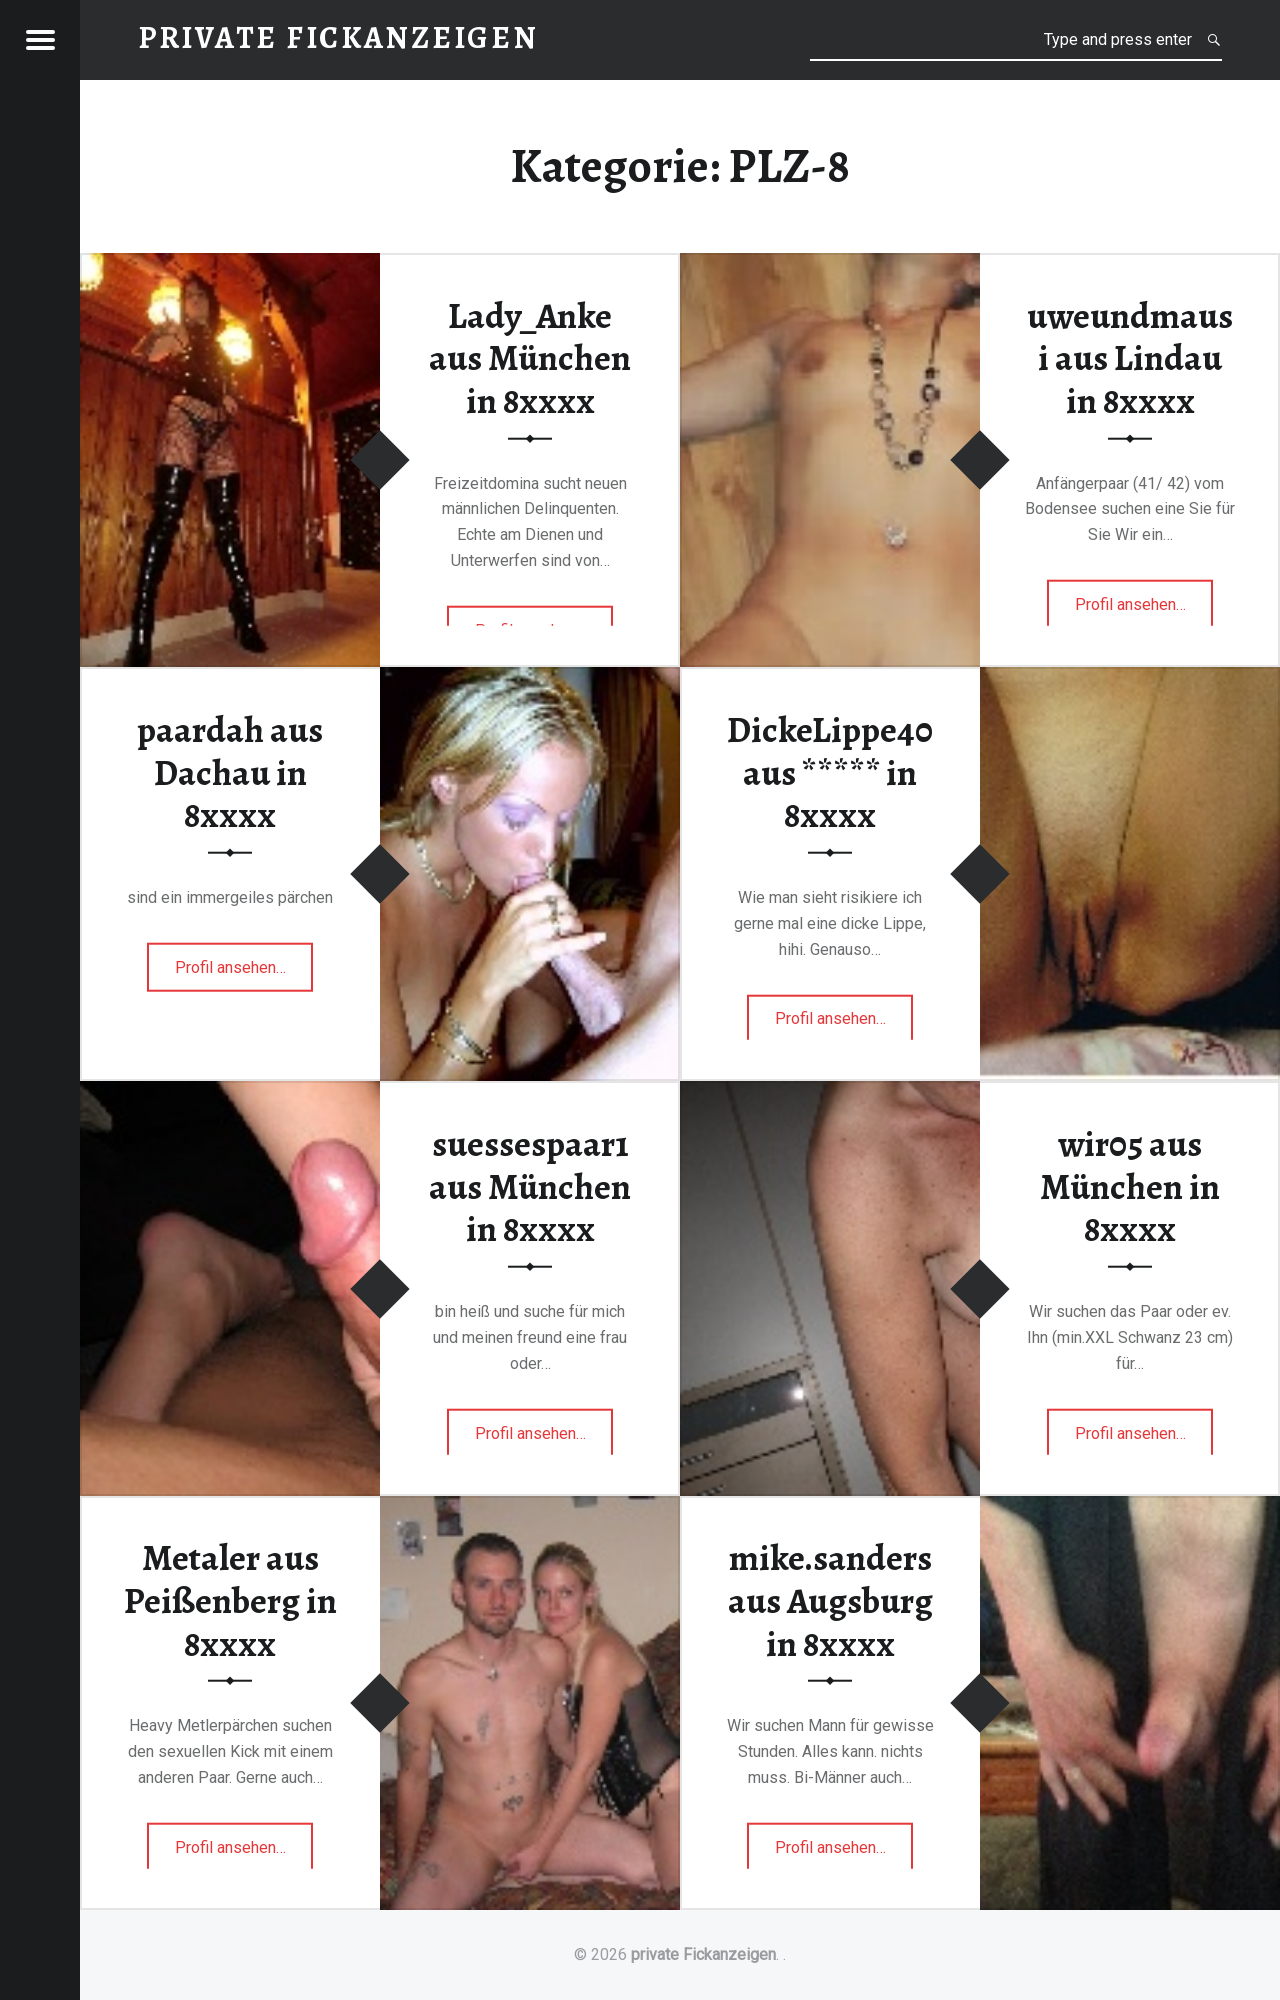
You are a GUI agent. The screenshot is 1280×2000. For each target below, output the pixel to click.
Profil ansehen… (1144, 610)
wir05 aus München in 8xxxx (1130, 1186)
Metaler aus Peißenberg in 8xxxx (230, 1600)
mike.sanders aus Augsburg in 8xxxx (830, 1600)
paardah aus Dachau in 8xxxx (230, 772)
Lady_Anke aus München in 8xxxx (530, 357)
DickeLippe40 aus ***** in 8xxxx (830, 772)
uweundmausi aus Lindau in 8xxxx (1130, 357)
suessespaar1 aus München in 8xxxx (530, 1186)
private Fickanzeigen (703, 1954)
